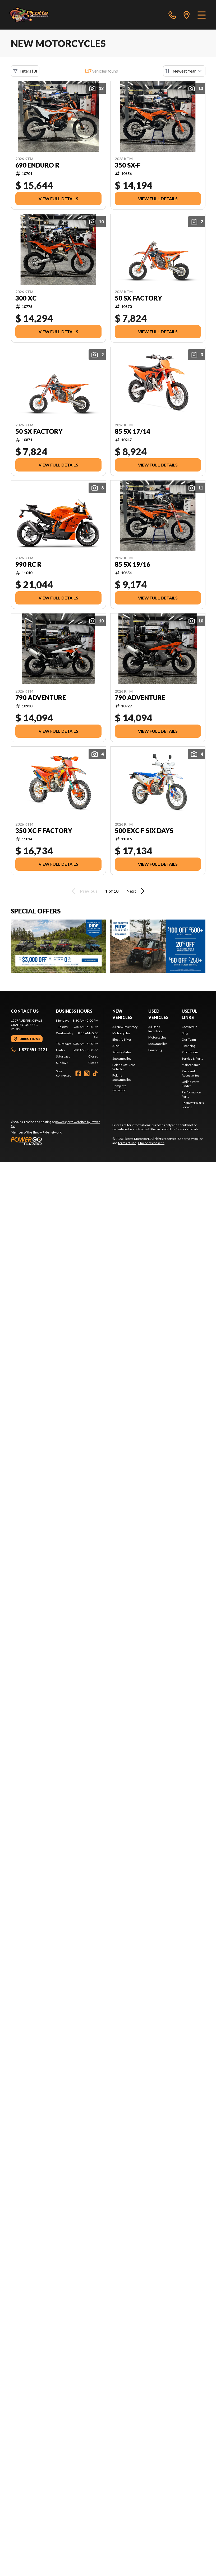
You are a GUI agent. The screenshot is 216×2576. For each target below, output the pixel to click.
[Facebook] (78, 1073)
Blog (185, 1033)
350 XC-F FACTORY (43, 830)
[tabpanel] (77, 1041)
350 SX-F (127, 165)
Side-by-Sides (121, 1052)
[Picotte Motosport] (34, 14)
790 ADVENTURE (40, 697)
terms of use (127, 1143)
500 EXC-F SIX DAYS (144, 830)
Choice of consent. (151, 1143)
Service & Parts (192, 1058)
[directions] (187, 15)
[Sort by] (184, 71)
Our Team (189, 1039)
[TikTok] (95, 1073)
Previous (84, 891)
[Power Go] (57, 1141)
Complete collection (119, 1088)
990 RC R (28, 564)
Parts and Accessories (190, 1073)
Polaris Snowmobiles (121, 1077)
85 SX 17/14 (132, 431)
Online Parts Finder (190, 1084)
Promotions (190, 1052)
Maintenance (191, 1065)
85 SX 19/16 (132, 564)
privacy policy (193, 1139)
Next (136, 891)
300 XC (25, 298)
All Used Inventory (155, 1029)
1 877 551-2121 (29, 1049)
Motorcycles (121, 1033)
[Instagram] (87, 1073)
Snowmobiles (121, 1058)
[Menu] (202, 14)
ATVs (116, 1046)
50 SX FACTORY (138, 298)
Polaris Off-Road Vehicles (124, 1067)
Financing (155, 1050)
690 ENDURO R (37, 165)
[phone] (172, 15)
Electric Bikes (122, 1039)
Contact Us (189, 1027)
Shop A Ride (41, 1132)
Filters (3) (25, 71)
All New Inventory (124, 1027)
